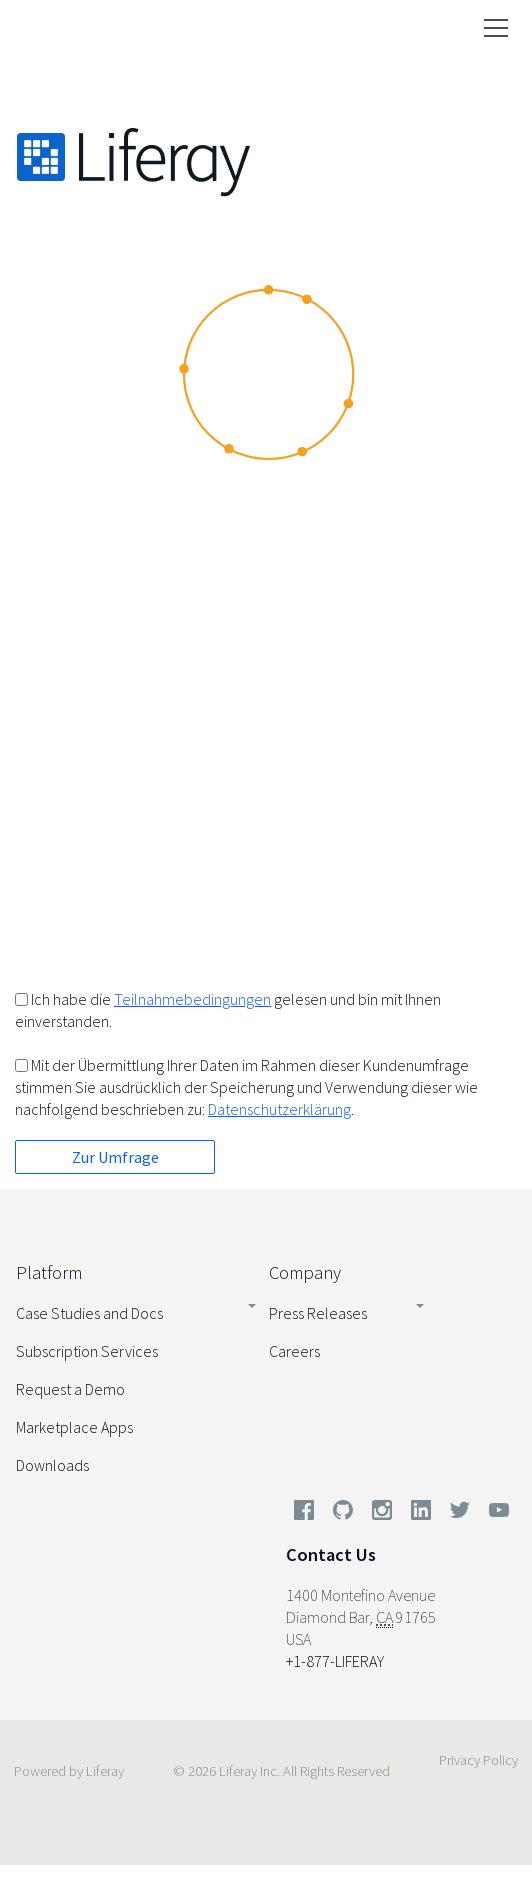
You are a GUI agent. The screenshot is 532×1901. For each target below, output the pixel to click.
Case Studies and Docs (89, 1313)
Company (305, 1272)
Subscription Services (87, 1351)
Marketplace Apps (74, 1427)
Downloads (52, 1465)
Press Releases (318, 1313)
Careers (294, 1351)
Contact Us (331, 1554)
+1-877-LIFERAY (335, 1661)
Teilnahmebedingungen (192, 999)
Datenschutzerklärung (279, 1109)
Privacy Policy (478, 1760)
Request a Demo (70, 1389)
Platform (49, 1272)
